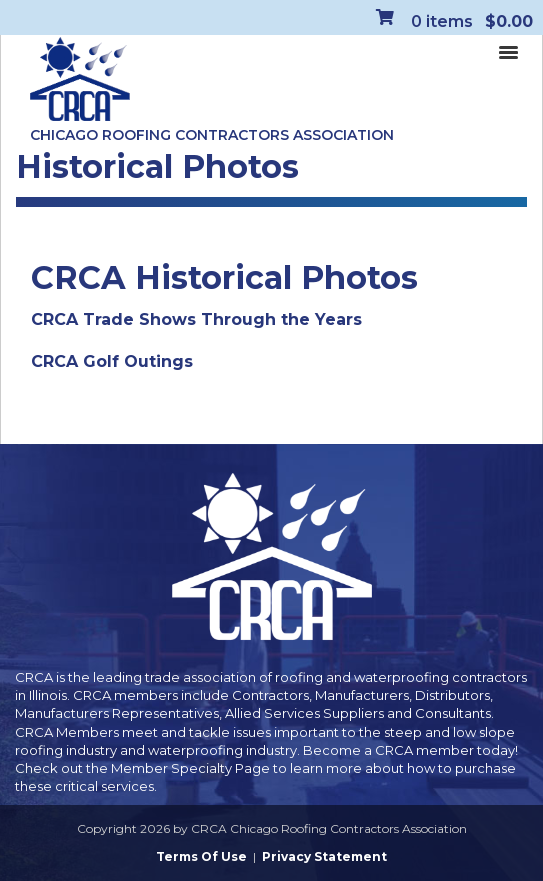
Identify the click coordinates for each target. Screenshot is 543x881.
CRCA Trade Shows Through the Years (196, 319)
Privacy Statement (324, 856)
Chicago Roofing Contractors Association (212, 135)
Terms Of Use (201, 856)
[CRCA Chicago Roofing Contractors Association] (80, 80)
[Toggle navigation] (508, 51)
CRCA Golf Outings (112, 361)
